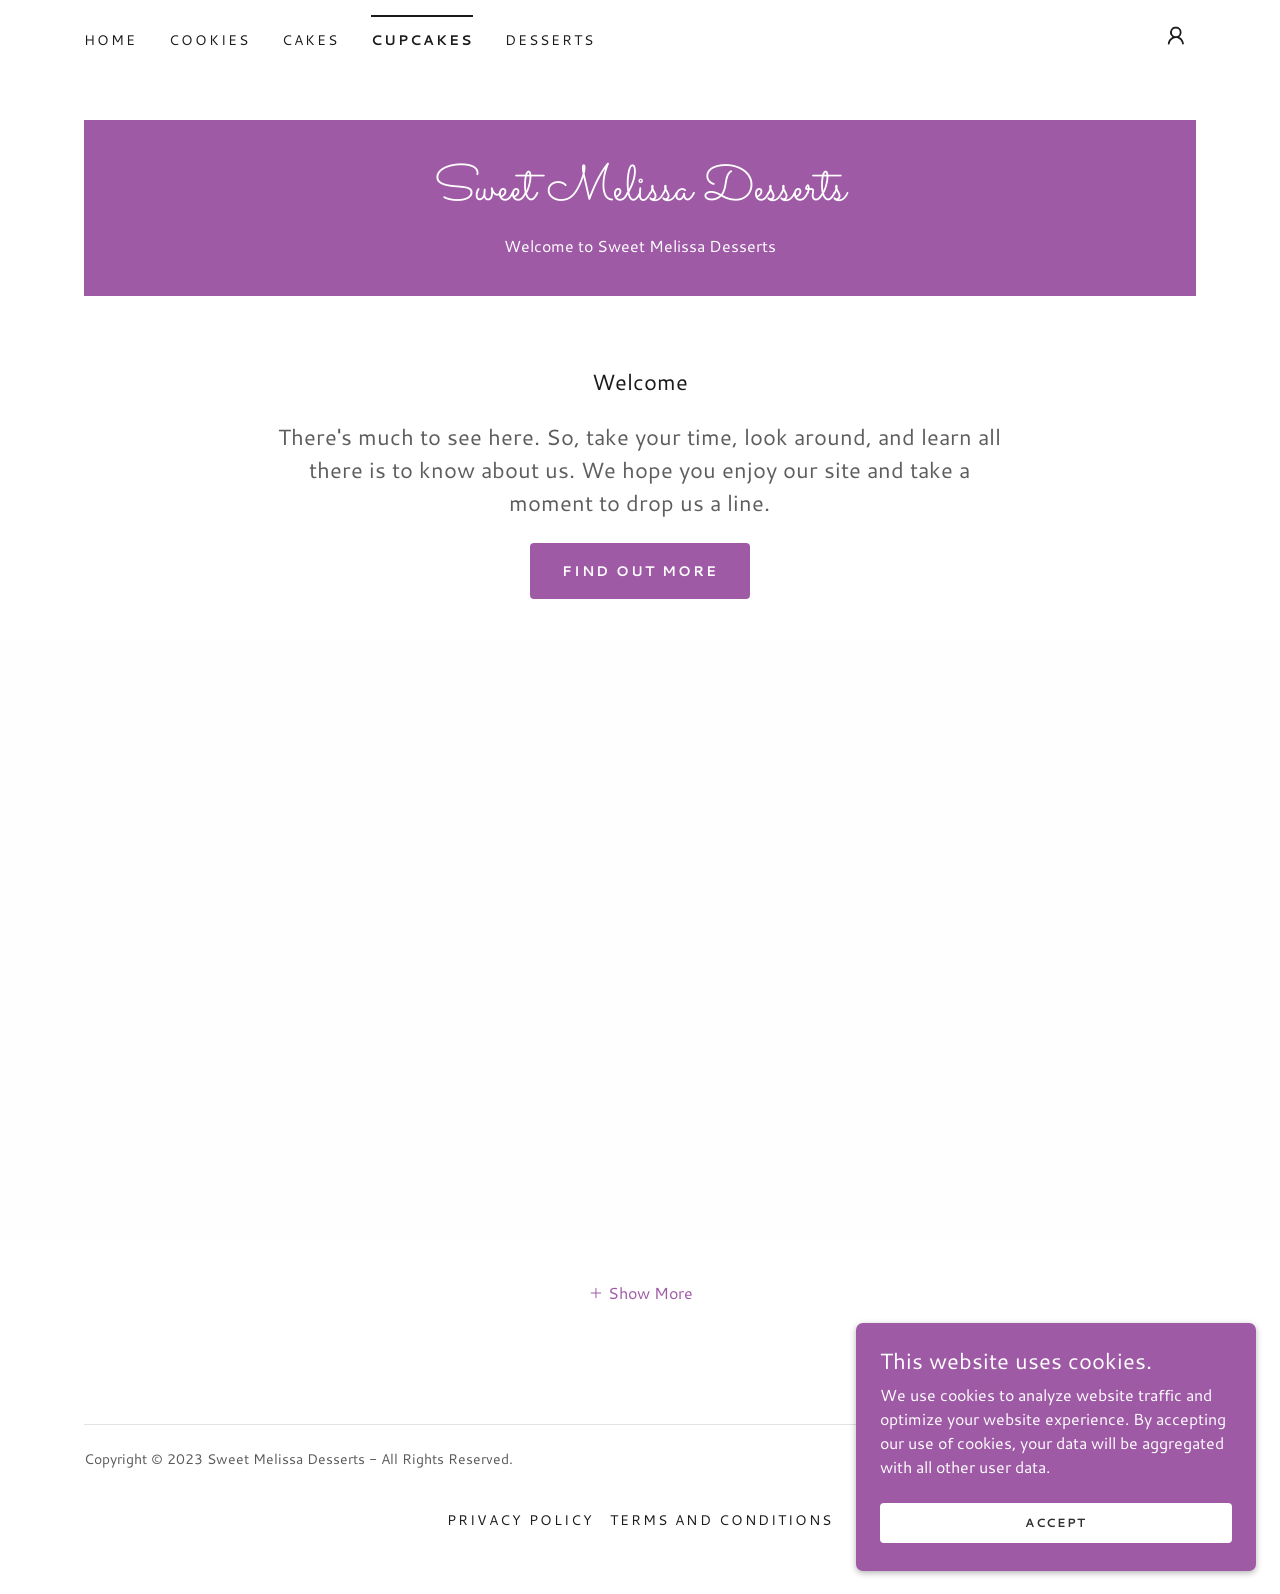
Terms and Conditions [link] (721, 1520)
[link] (640, 193)
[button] (1176, 36)
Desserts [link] (550, 40)
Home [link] (110, 40)
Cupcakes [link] (422, 40)
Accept (1056, 1522)
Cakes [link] (310, 40)
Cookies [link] (209, 40)
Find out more (640, 571)
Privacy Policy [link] (520, 1520)
